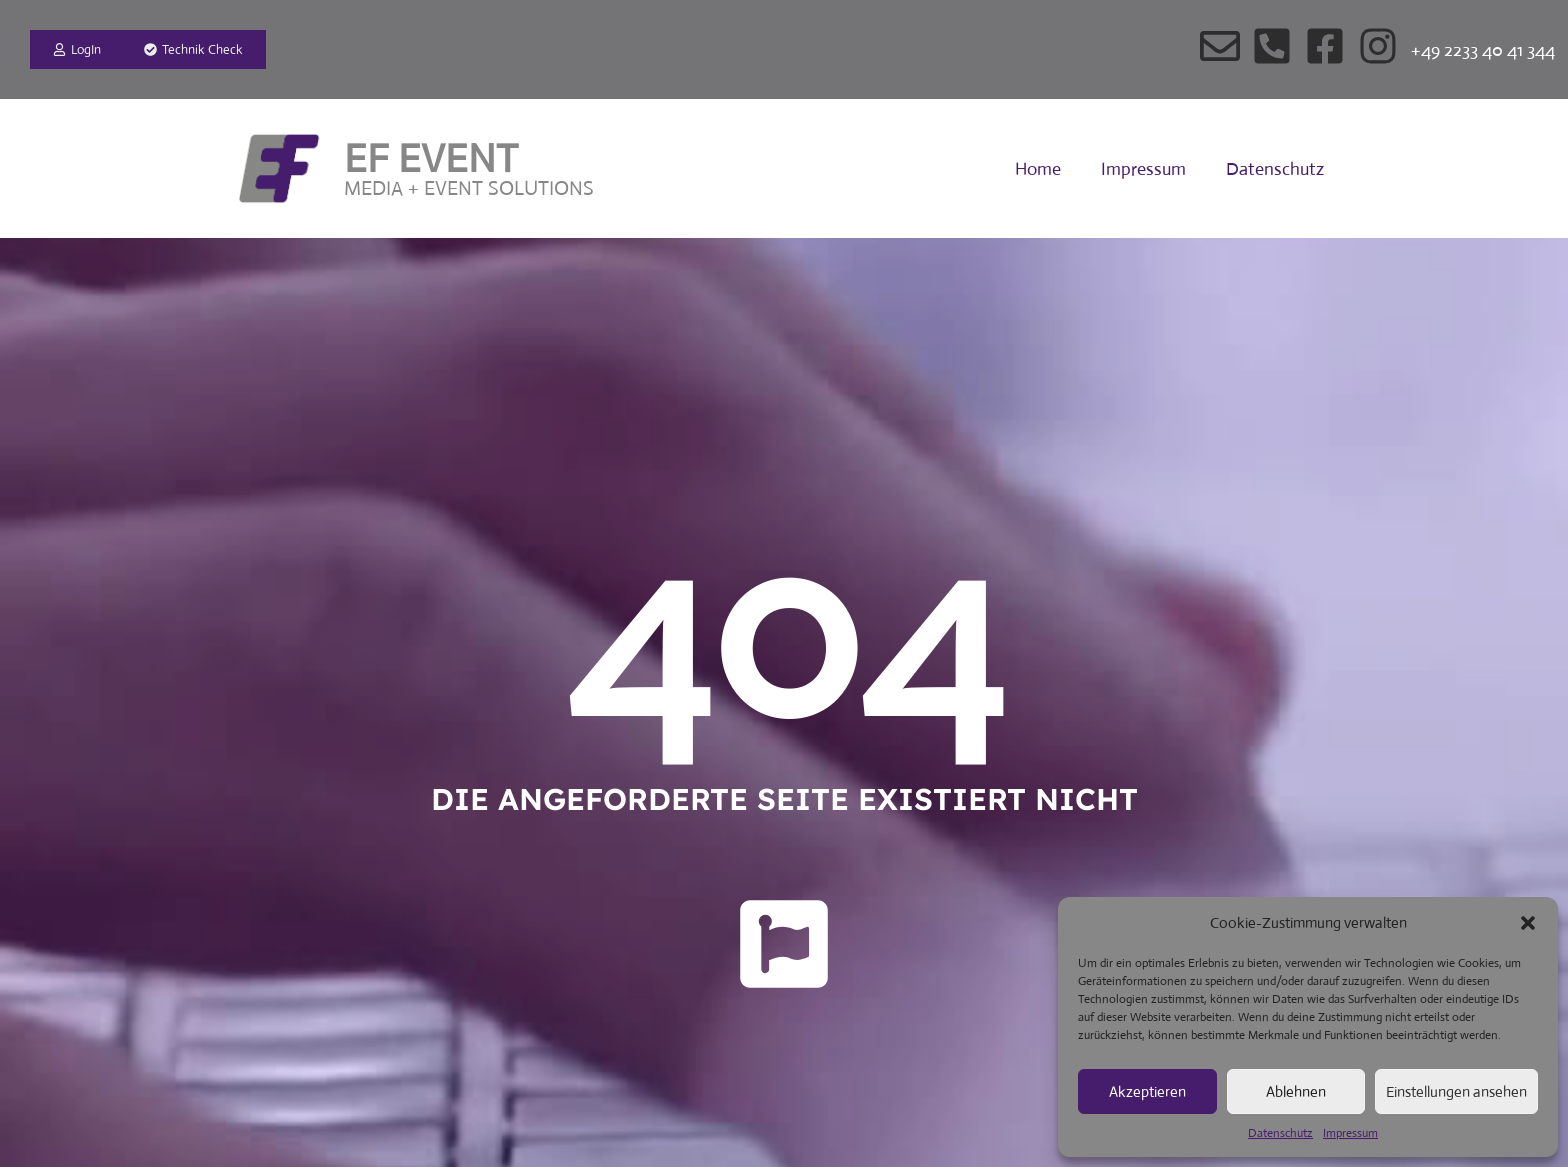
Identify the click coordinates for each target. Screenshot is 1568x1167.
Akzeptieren (1147, 1091)
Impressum (1350, 1133)
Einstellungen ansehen (1456, 1091)
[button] (1528, 923)
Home (1038, 169)
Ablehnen (1296, 1091)
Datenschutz (1280, 1133)
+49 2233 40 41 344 (1483, 50)
